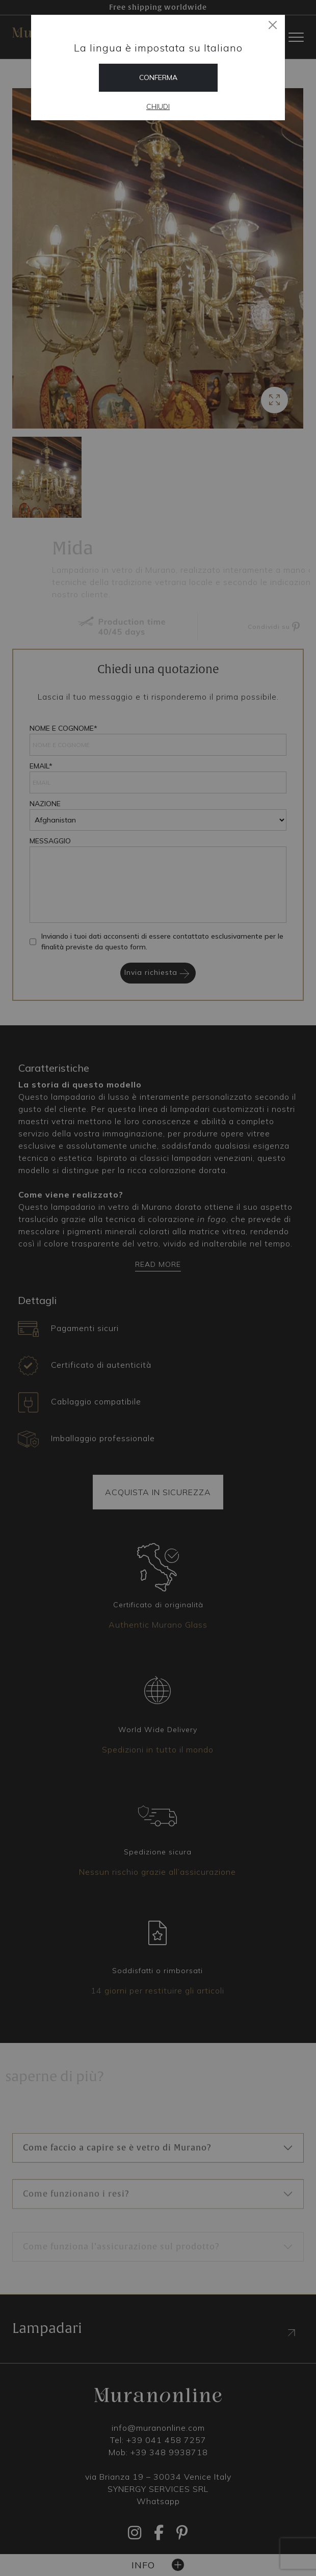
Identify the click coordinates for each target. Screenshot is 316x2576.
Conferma (158, 77)
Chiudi (158, 106)
